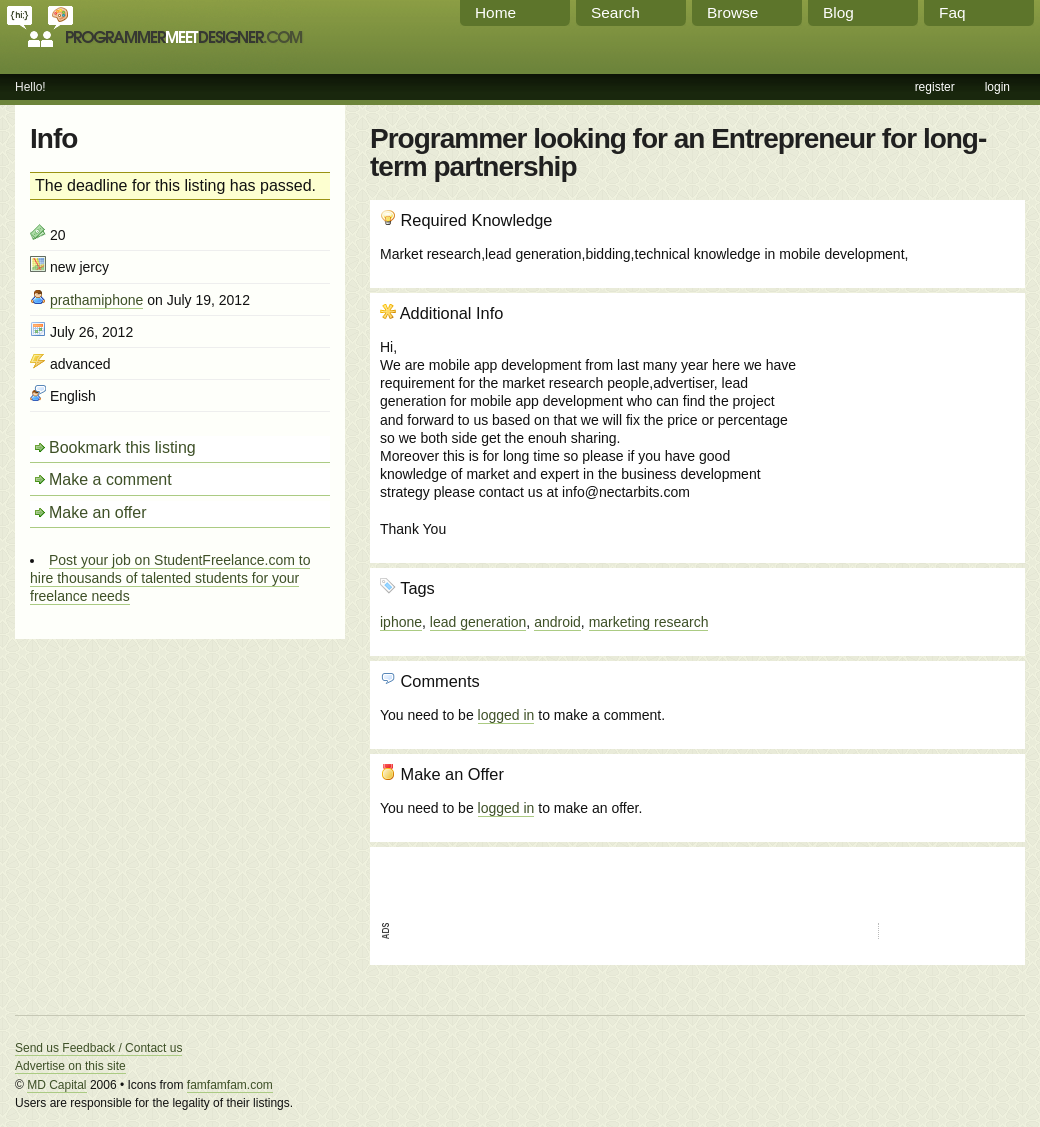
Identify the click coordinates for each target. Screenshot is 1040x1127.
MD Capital (56, 1085)
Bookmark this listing (122, 447)
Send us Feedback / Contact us (98, 1048)
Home (495, 12)
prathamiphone (96, 300)
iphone (401, 622)
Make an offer (98, 512)
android (557, 622)
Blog (838, 12)
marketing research (649, 622)
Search (615, 12)
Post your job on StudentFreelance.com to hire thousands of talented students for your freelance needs (170, 578)
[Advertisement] (907, 411)
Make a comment (110, 479)
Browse (732, 12)
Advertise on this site (70, 1066)
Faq (952, 12)
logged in (506, 715)
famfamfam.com (230, 1085)
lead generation (478, 622)
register (935, 87)
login (997, 87)
